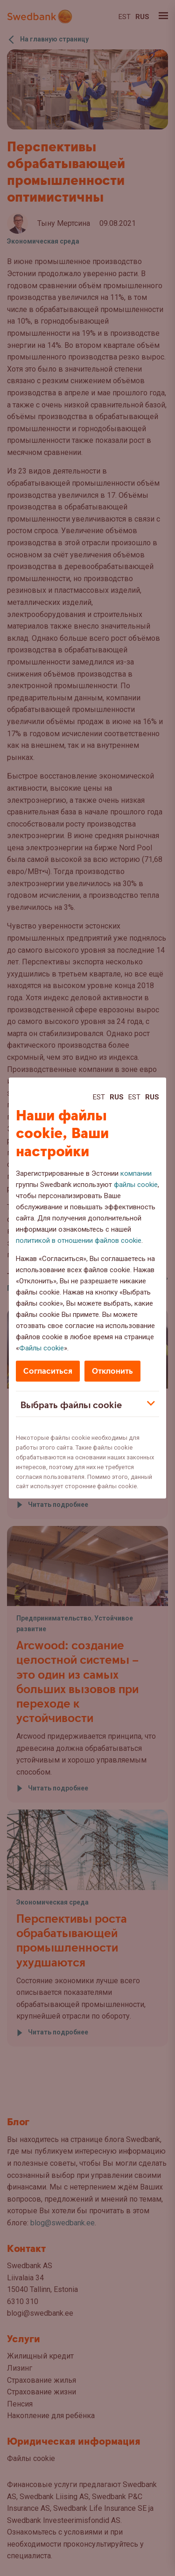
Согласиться (47, 1371)
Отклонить (112, 1371)
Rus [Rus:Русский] (117, 1097)
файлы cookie (136, 1184)
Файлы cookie (41, 1348)
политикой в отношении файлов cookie (78, 1240)
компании (136, 1173)
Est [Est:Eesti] (99, 1097)
